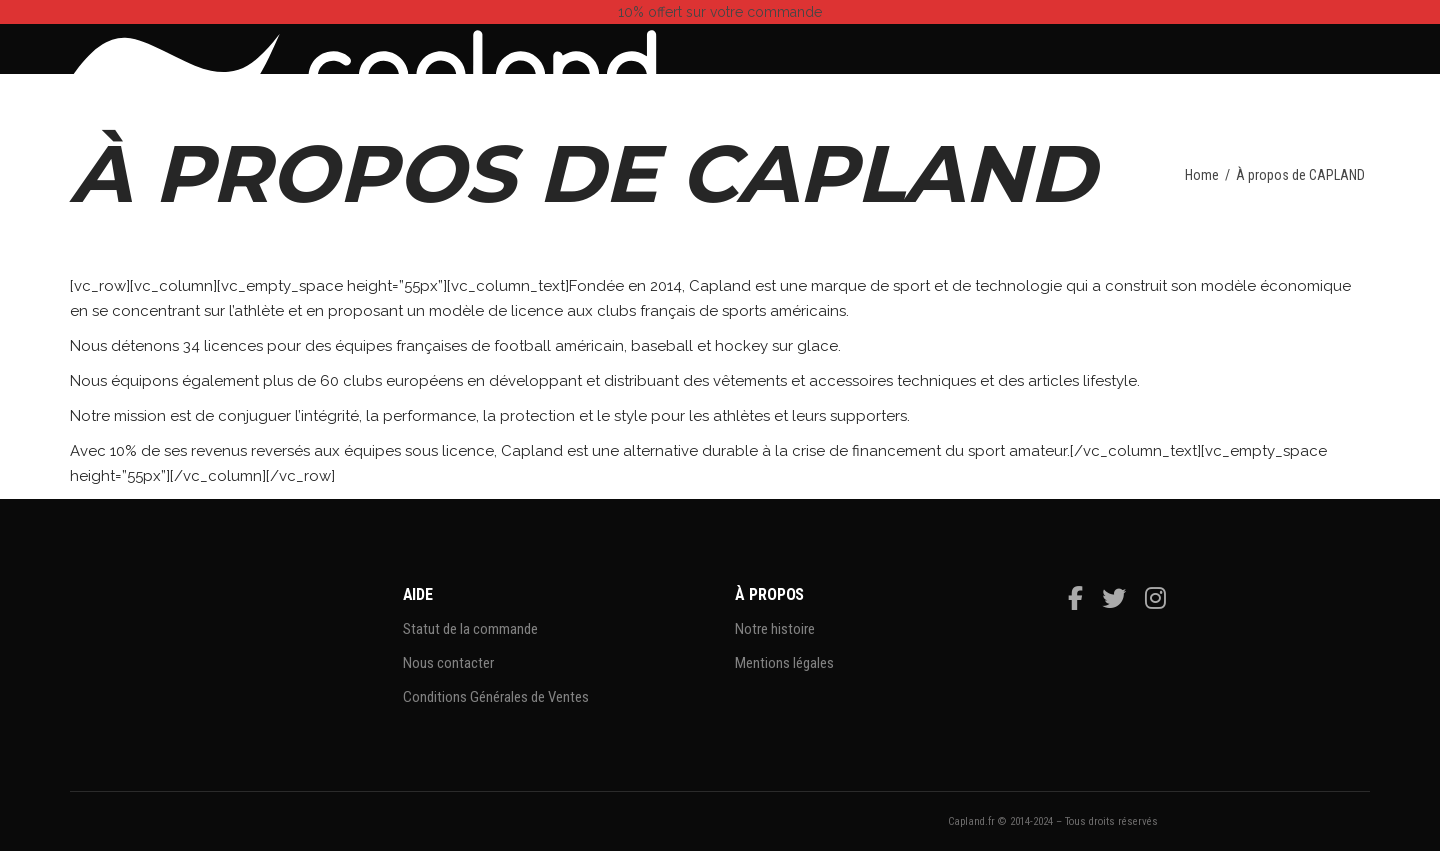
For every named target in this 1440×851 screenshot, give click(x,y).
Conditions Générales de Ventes (496, 697)
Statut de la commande (470, 629)
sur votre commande (720, 12)
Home (1202, 175)
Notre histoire (775, 629)
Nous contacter (448, 663)
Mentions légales (784, 663)
